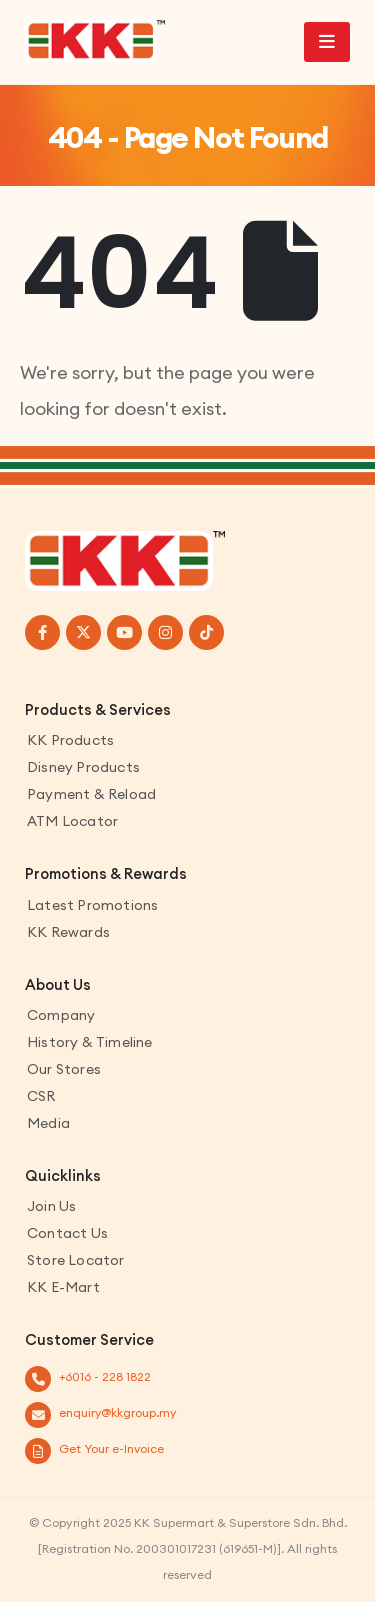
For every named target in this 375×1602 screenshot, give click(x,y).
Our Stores (64, 1069)
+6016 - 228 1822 (105, 1376)
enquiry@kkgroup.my (117, 1412)
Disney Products (83, 767)
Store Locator (76, 1260)
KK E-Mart (63, 1287)
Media (48, 1123)
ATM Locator (72, 821)
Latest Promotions (92, 905)
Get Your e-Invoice (111, 1448)
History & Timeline (90, 1042)
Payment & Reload (91, 794)
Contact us (67, 1233)
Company (61, 1015)
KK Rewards (68, 932)
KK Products (70, 740)
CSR (41, 1096)
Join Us (51, 1206)
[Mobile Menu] (327, 42)
